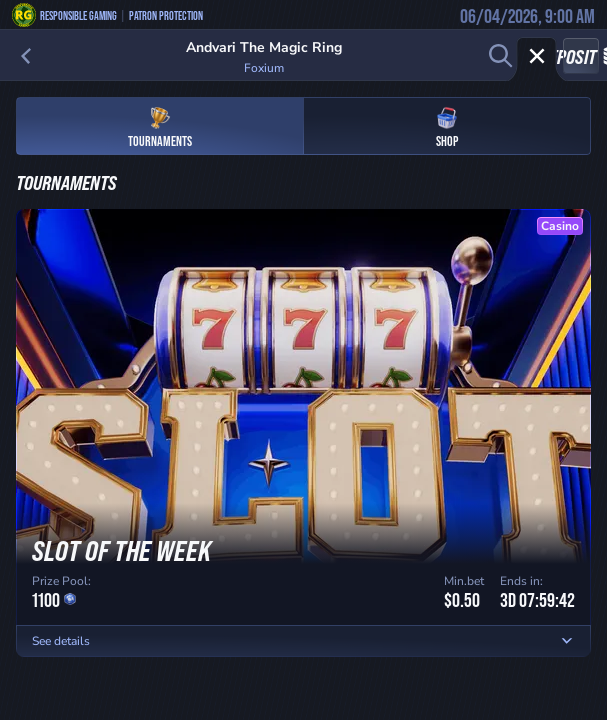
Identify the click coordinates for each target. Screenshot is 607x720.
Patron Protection (166, 15)
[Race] (537, 56)
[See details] (567, 641)
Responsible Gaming (78, 15)
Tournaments (160, 127)
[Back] (26, 56)
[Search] (501, 56)
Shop (447, 127)
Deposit (581, 56)
